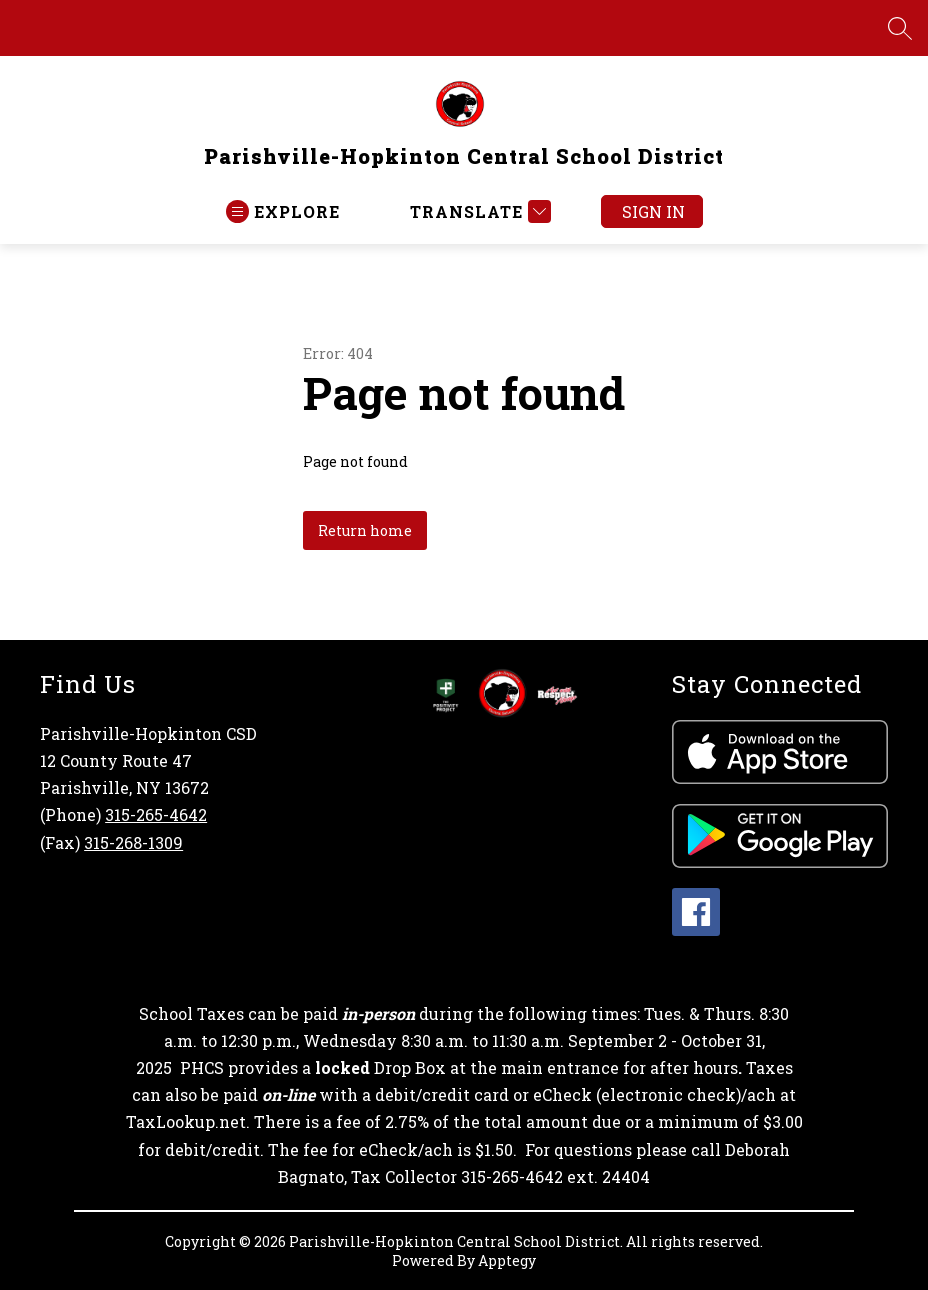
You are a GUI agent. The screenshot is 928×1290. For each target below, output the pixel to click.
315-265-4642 (156, 814)
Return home (365, 530)
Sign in (653, 211)
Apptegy (507, 1260)
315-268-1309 (133, 842)
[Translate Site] (478, 211)
